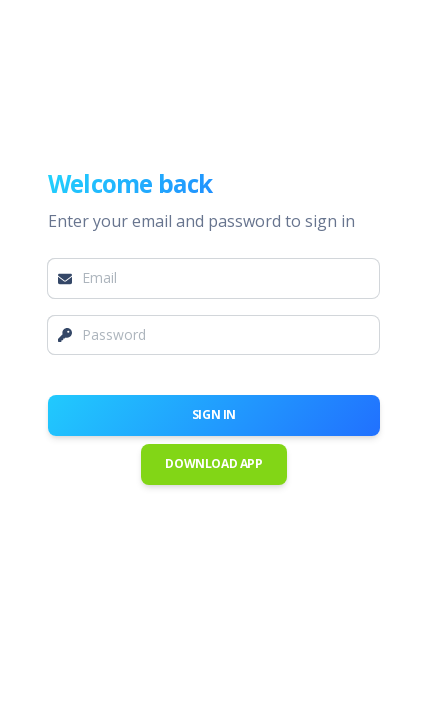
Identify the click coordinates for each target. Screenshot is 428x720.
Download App (213, 463)
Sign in (214, 414)
